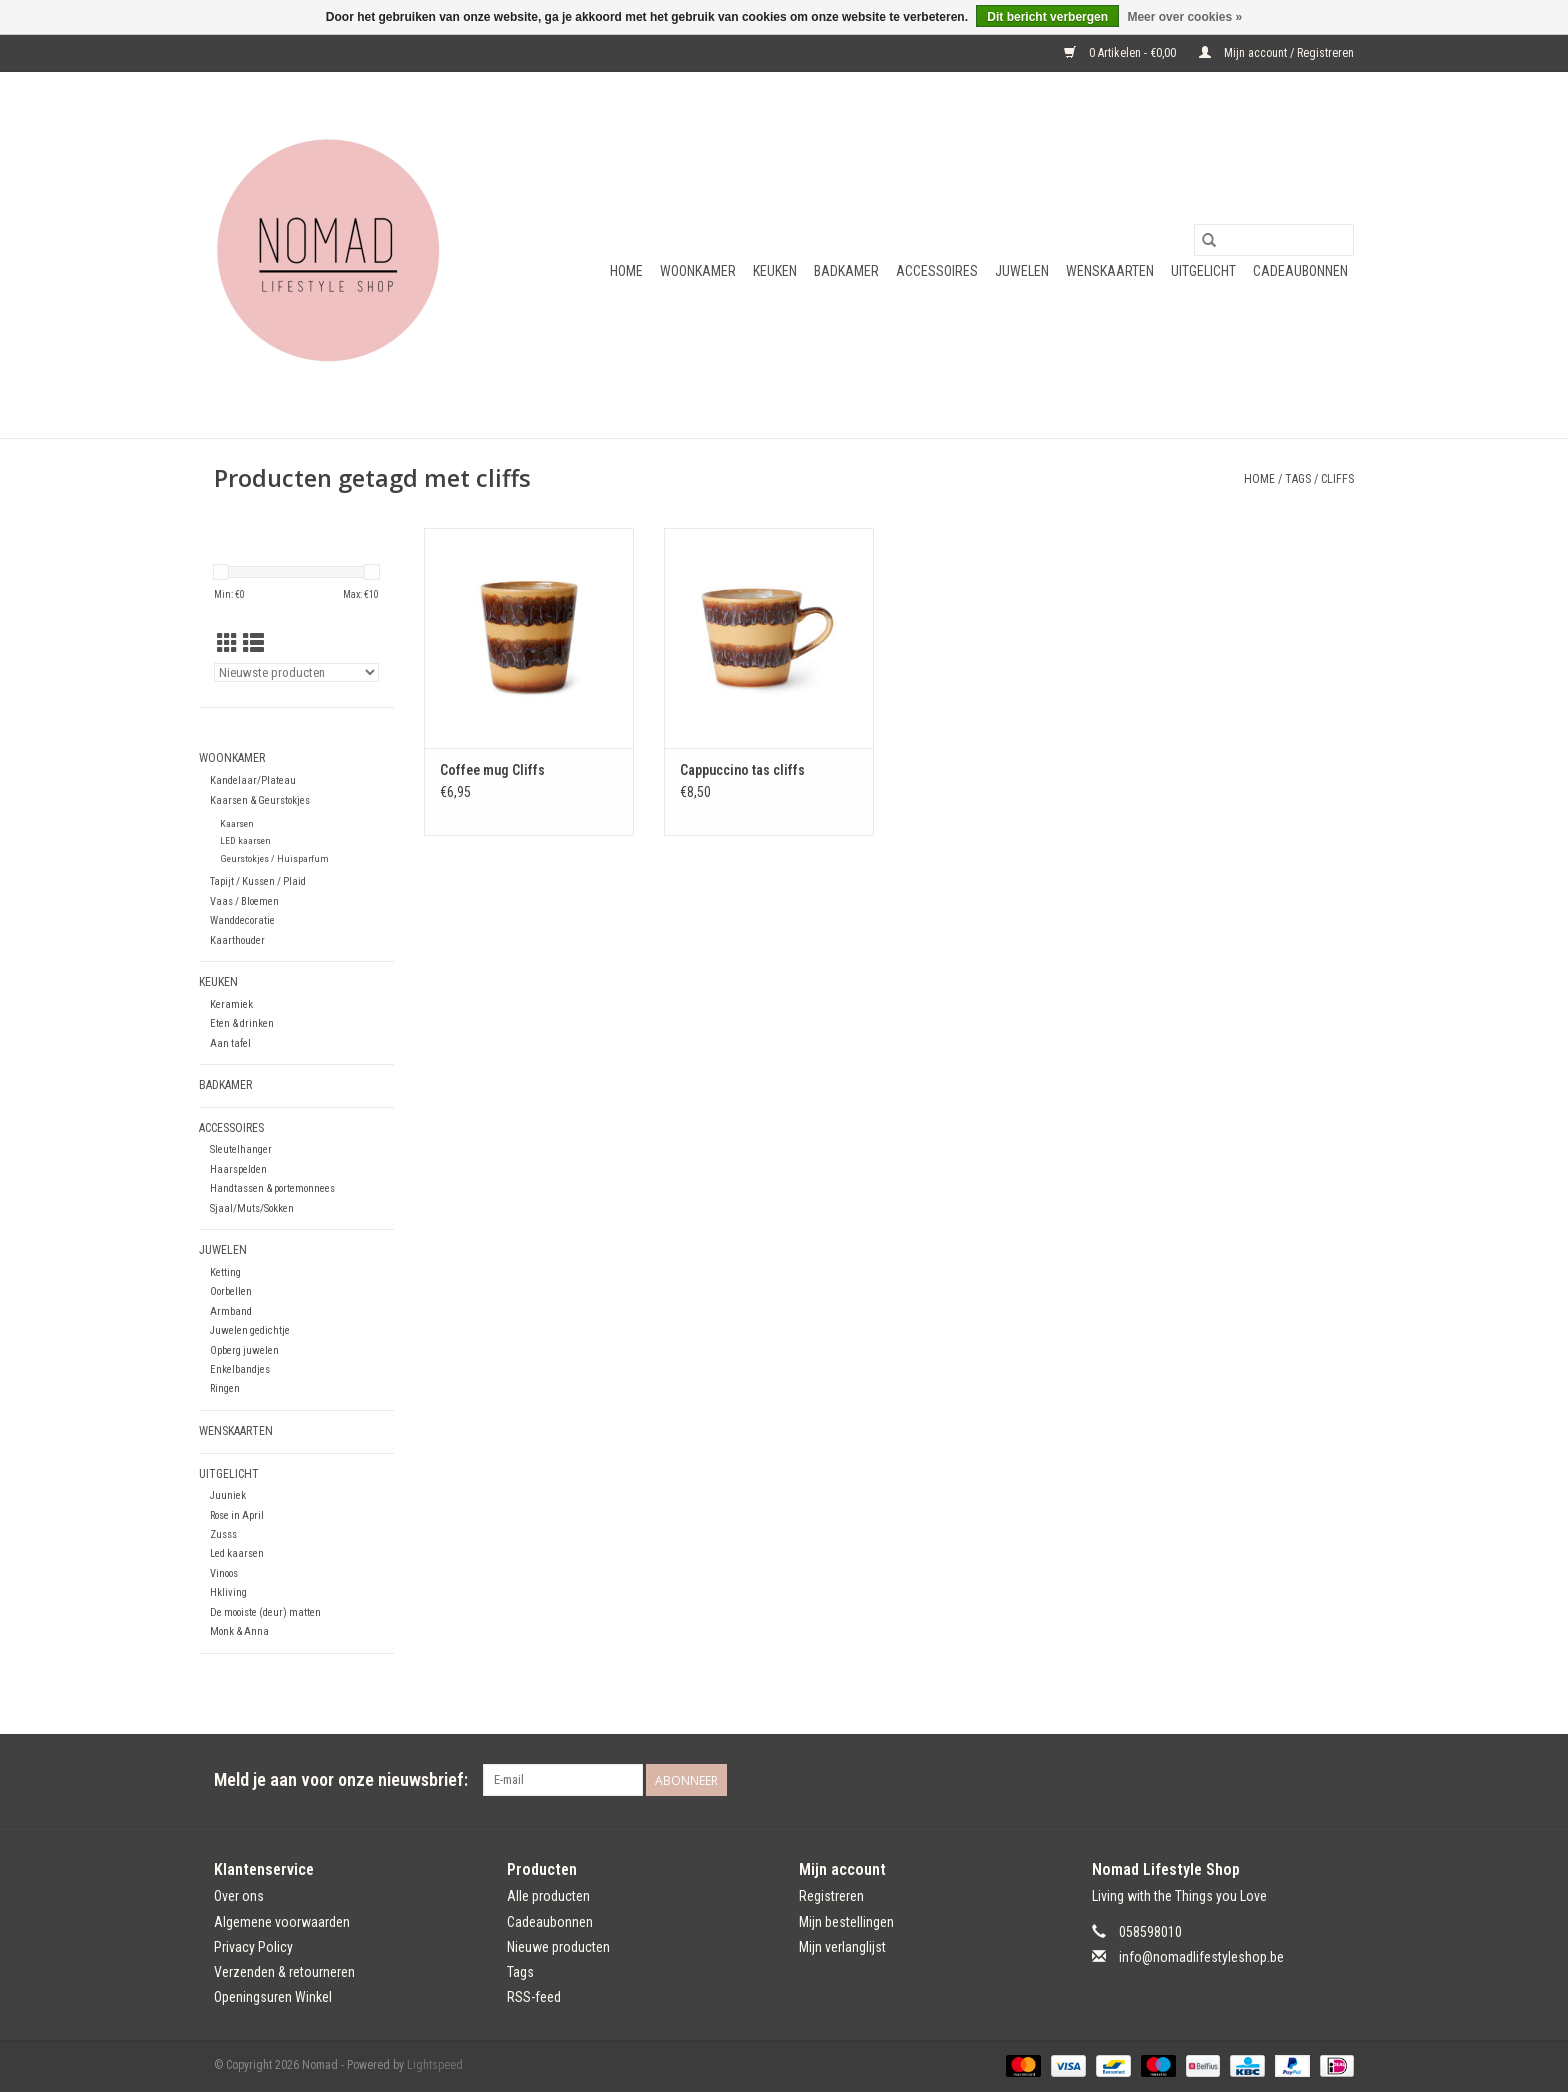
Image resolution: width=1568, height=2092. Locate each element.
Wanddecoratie (242, 920)
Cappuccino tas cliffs (742, 770)
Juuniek (228, 1495)
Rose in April (237, 1515)
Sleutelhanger (241, 1149)
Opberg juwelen (244, 1350)
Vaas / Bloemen (244, 901)
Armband (231, 1311)
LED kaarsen (245, 840)
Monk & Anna (239, 1631)
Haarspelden (238, 1169)
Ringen (225, 1388)
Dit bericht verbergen (1047, 17)
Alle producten (548, 1896)
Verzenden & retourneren (284, 1972)
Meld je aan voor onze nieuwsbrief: (341, 1779)
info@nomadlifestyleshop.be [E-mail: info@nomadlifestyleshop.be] (1201, 1957)
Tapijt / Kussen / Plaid (258, 881)
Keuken (775, 271)
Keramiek (231, 1004)
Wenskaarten (1110, 271)
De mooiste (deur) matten (265, 1612)
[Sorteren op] (296, 672)
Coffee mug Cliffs (492, 770)
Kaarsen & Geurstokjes (260, 800)
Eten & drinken (242, 1023)
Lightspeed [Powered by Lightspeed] (435, 2065)
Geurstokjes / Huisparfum (274, 858)
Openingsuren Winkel (273, 1997)
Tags (1298, 479)
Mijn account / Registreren (1276, 53)
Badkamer (846, 271)
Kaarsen (237, 823)
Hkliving (228, 1592)
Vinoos (224, 1573)
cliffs (1337, 479)
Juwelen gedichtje (250, 1330)
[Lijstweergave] (253, 644)
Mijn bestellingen (846, 1922)
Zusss (223, 1534)
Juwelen (1022, 271)
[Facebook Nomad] (1303, 1780)
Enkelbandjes (240, 1369)
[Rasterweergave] (227, 644)
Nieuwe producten (558, 1947)
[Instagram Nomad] (1338, 1780)
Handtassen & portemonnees (272, 1188)
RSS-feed (534, 1997)
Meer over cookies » (1184, 17)
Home (626, 271)
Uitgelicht (1203, 271)
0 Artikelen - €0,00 (1121, 53)
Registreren (831, 1896)
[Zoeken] (1274, 240)
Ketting (225, 1272)
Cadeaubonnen (1300, 271)
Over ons (239, 1896)
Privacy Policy (253, 1947)
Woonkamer (698, 271)
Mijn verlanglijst (842, 1947)
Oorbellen (231, 1291)
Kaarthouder (237, 940)
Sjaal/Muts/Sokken (252, 1208)
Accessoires (937, 271)
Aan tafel (230, 1043)
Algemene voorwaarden (282, 1922)
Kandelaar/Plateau (253, 780)
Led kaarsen (237, 1553)
